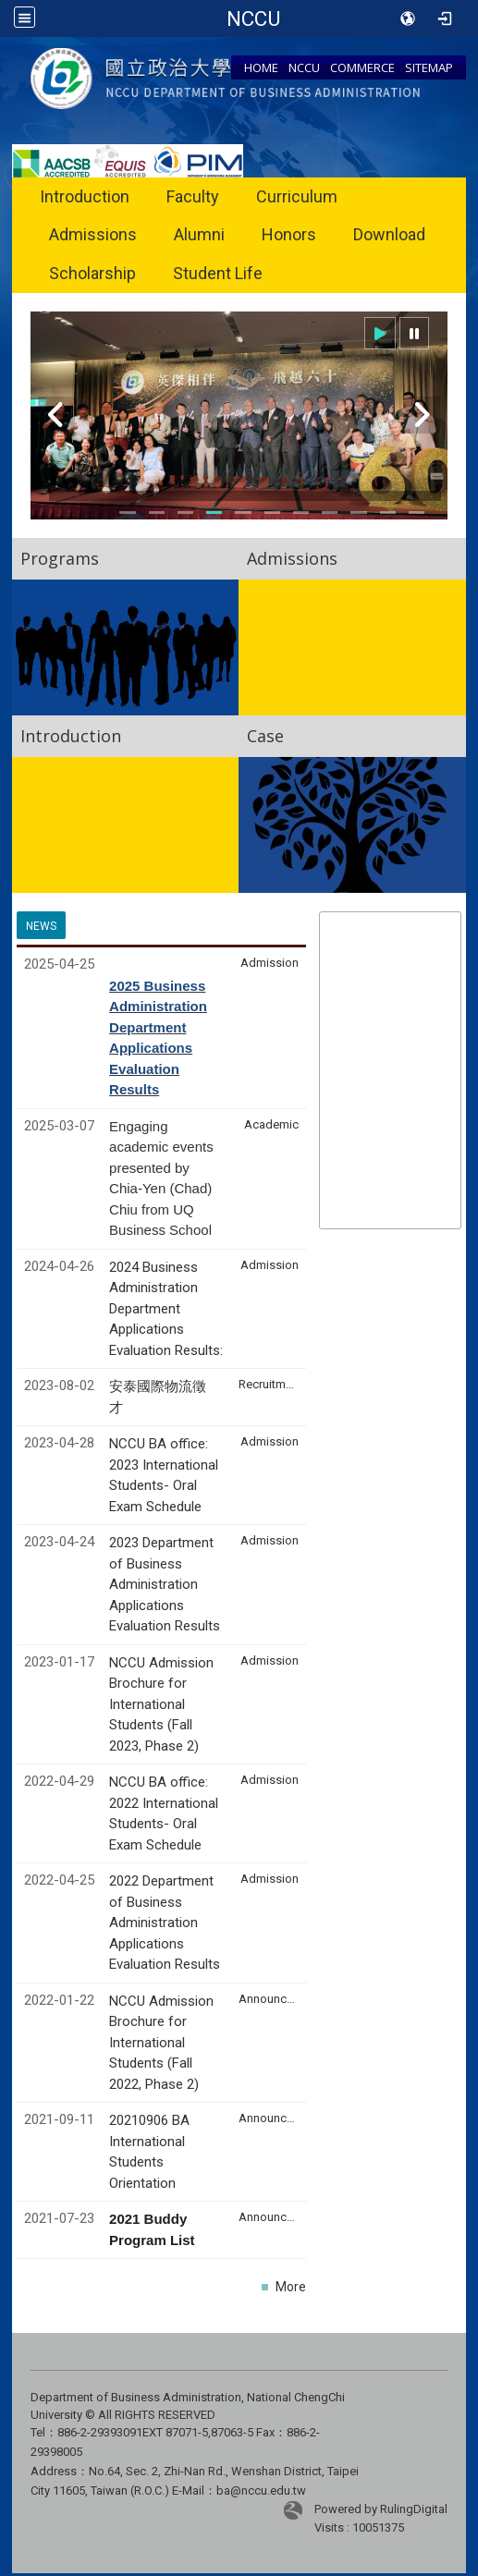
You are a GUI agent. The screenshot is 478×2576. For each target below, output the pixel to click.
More (291, 2286)
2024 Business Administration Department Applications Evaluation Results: (166, 1309)
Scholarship (92, 273)
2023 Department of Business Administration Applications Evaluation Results (164, 1584)
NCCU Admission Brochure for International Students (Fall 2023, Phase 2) (161, 1704)
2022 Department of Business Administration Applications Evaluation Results (164, 1922)
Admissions (93, 234)
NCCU (304, 67)
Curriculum (296, 196)
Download (389, 234)
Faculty (192, 196)
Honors (289, 234)
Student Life (218, 273)
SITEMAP (429, 67)
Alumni (199, 234)
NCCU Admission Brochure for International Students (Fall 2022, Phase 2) (161, 2043)
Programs (59, 558)
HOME (261, 67)
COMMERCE (362, 67)
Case (265, 736)
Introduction (84, 196)
